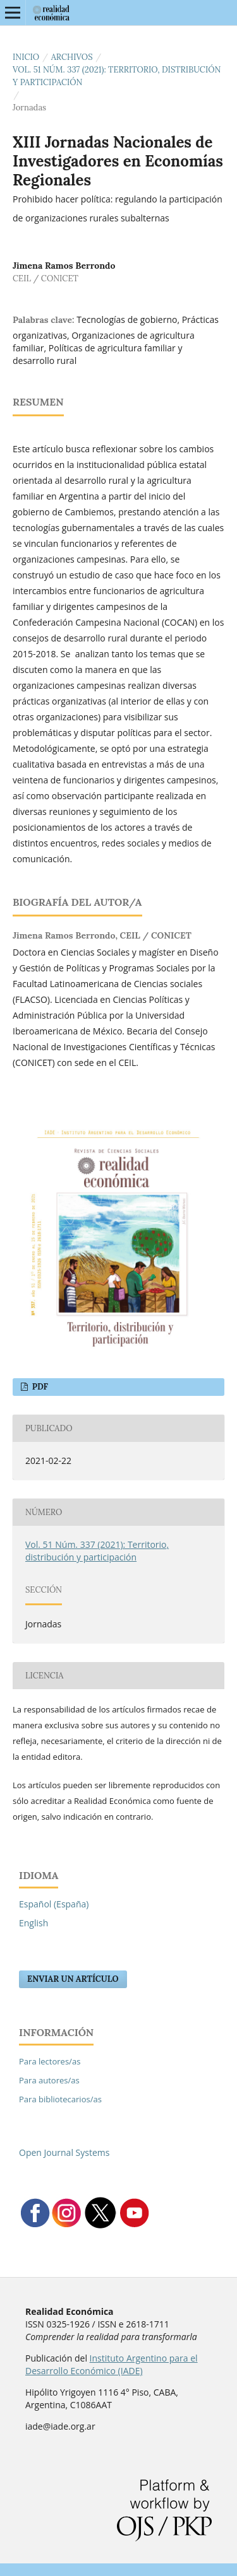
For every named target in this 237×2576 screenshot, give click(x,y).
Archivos (72, 57)
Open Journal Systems (64, 2152)
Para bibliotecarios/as (60, 2099)
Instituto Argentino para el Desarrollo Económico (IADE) (111, 2364)
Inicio (26, 57)
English (33, 1923)
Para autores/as (49, 2080)
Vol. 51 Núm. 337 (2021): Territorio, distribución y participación (117, 76)
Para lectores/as (49, 2061)
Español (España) (53, 1904)
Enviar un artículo (73, 1979)
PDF (39, 1386)
